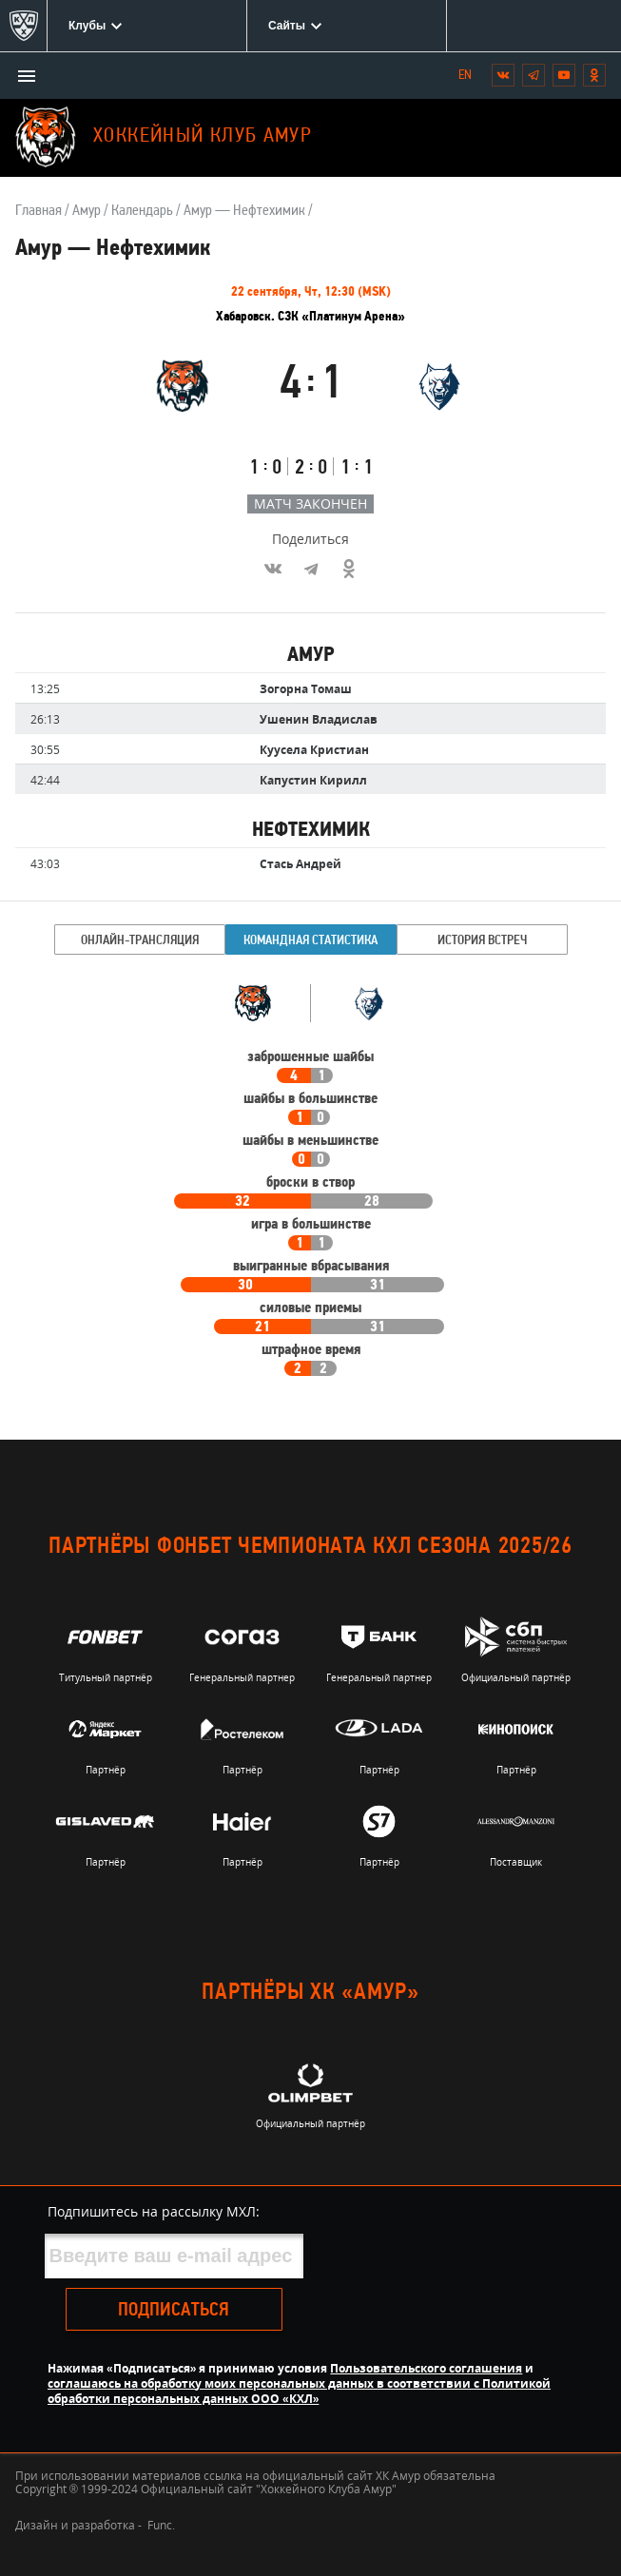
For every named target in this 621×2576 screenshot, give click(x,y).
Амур (86, 211)
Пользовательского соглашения (426, 2368)
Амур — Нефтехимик (244, 211)
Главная (38, 211)
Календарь (142, 211)
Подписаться (173, 2310)
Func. (161, 2525)
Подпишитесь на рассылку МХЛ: (154, 2211)
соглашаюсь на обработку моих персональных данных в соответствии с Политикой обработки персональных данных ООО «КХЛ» (299, 2391)
